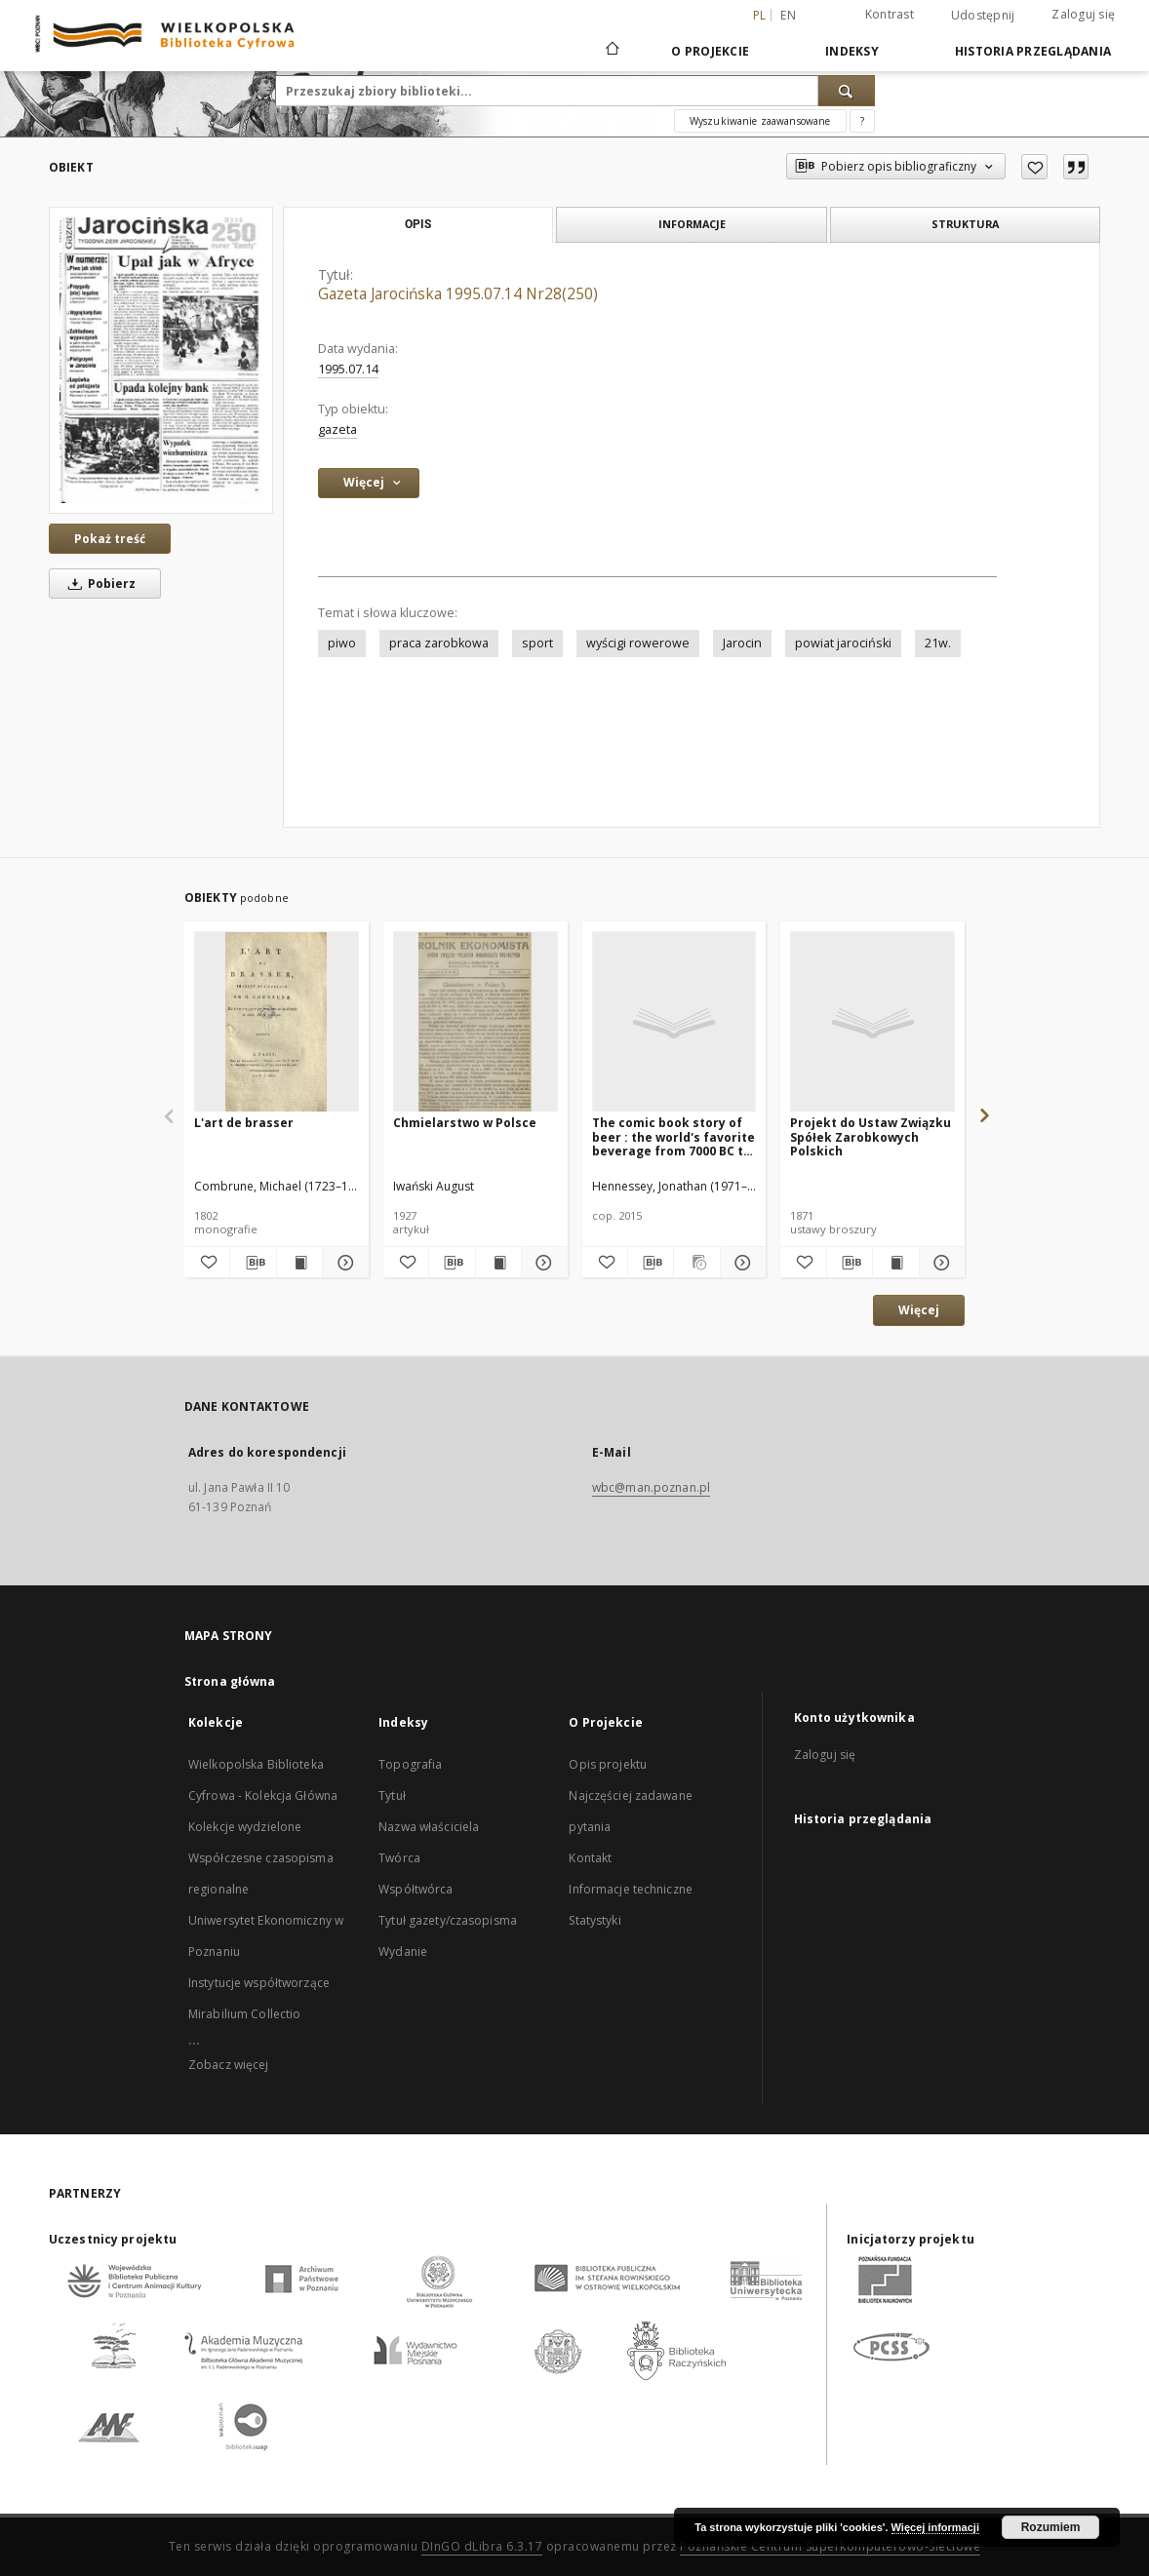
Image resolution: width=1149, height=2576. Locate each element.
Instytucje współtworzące (259, 1982)
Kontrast (889, 14)
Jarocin (742, 643)
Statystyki (594, 1920)
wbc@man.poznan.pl (651, 1487)
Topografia (410, 1764)
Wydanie (402, 1951)
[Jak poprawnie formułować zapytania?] (862, 121)
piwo (342, 643)
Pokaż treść (109, 538)
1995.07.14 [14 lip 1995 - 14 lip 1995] (348, 369)
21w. (938, 643)
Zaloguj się (1083, 14)
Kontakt (590, 1858)
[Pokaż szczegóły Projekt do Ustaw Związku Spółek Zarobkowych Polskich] (939, 1262)
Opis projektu (608, 1764)
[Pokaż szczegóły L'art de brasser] (342, 1262)
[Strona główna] (611, 50)
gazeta (337, 429)
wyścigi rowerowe (638, 643)
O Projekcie (710, 51)
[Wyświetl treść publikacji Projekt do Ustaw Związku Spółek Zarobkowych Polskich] (895, 1262)
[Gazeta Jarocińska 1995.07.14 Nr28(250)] (160, 359)
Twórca (399, 1858)
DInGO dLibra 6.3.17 (482, 2546)
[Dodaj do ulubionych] (1034, 166)
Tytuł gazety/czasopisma (447, 1920)
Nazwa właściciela (428, 1826)
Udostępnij (983, 15)
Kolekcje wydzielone (244, 1826)
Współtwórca (415, 1889)
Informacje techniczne (631, 1889)
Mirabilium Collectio (244, 2014)
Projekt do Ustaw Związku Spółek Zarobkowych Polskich (870, 1136)
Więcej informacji (935, 2527)
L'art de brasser (244, 1122)
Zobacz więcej (228, 2064)
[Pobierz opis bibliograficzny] (252, 1262)
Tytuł (392, 1795)
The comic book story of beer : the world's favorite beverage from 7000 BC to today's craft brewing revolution (673, 1136)
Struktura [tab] (965, 223)
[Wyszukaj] (846, 90)
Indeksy (852, 51)
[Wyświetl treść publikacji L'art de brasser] (299, 1262)
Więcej (918, 1310)
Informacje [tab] (692, 223)
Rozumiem (1051, 2527)
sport (537, 643)
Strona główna (230, 1681)
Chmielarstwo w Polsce (464, 1122)
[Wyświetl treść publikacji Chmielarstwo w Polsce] (498, 1262)
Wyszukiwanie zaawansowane (760, 121)
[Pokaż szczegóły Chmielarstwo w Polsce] (541, 1262)
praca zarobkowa (439, 643)
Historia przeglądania (1033, 51)
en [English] (788, 15)
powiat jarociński (843, 643)
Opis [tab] (418, 224)
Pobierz (98, 583)
